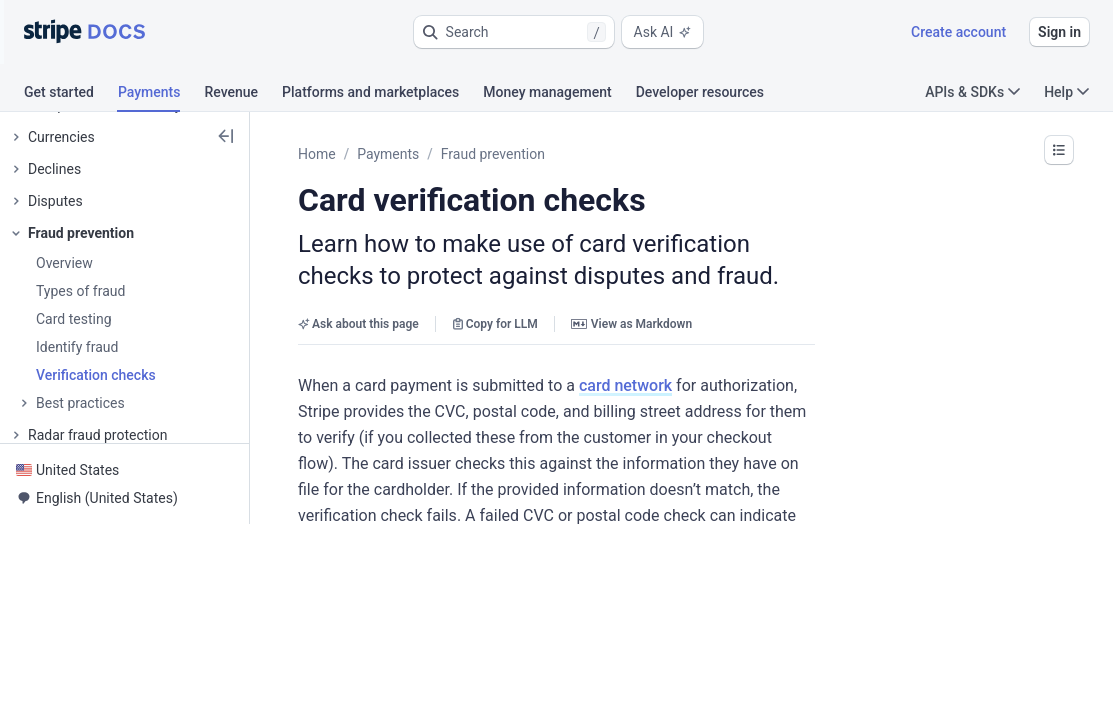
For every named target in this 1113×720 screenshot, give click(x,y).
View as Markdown (631, 324)
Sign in (1059, 32)
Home (317, 154)
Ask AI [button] (663, 32)
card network (625, 385)
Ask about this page (358, 324)
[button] (514, 32)
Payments (388, 154)
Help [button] (1066, 92)
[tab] (71, 95)
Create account (958, 32)
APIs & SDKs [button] (972, 92)
